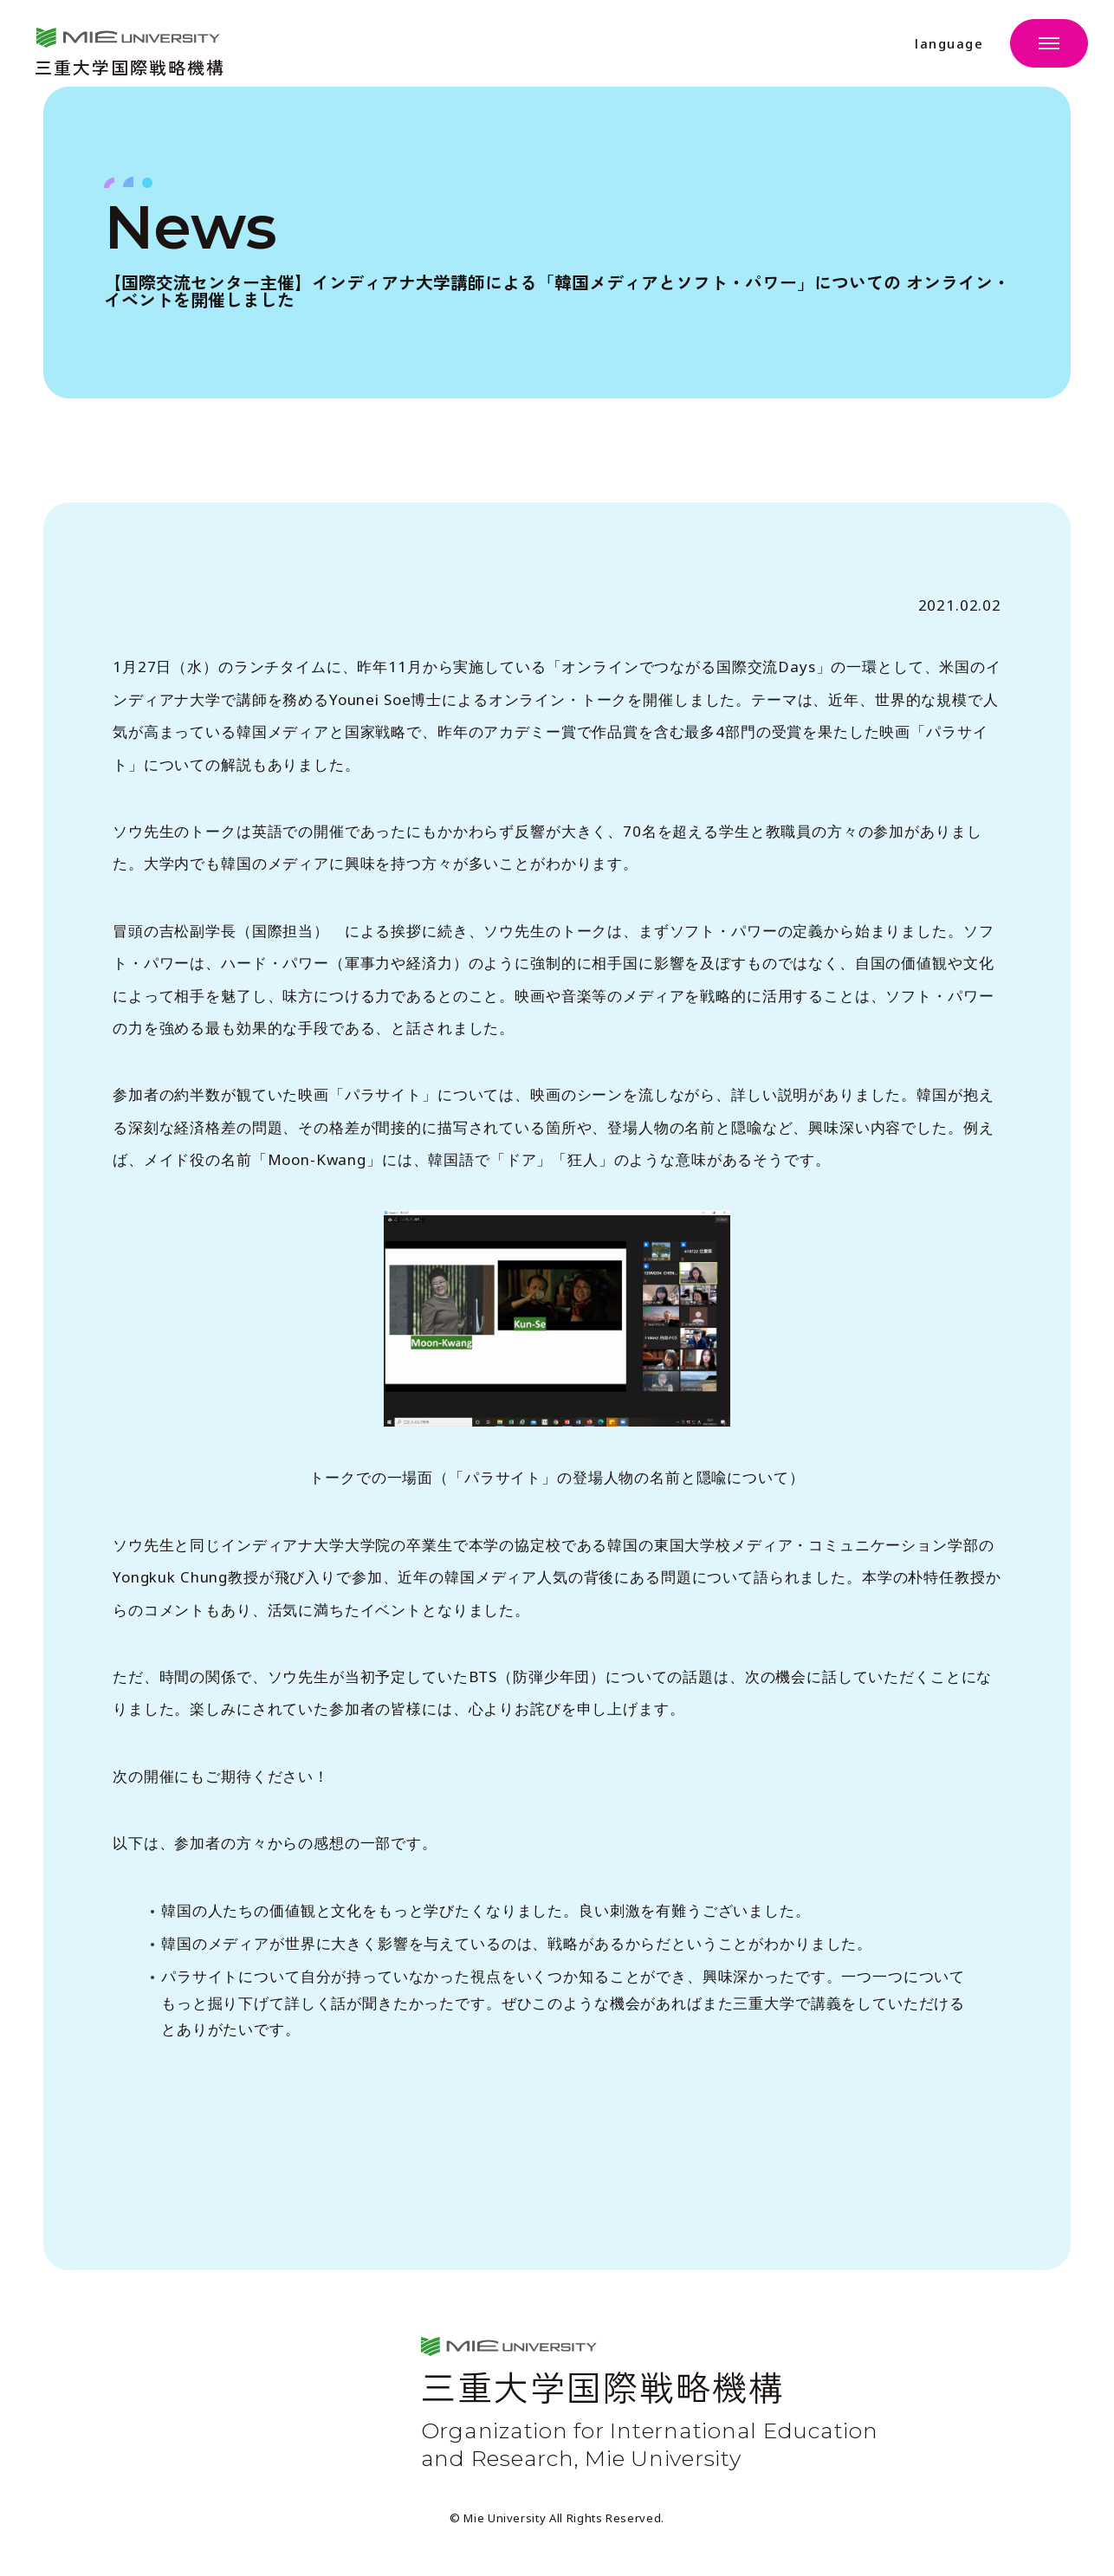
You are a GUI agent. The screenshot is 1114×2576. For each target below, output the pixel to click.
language (949, 43)
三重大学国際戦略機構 (130, 65)
